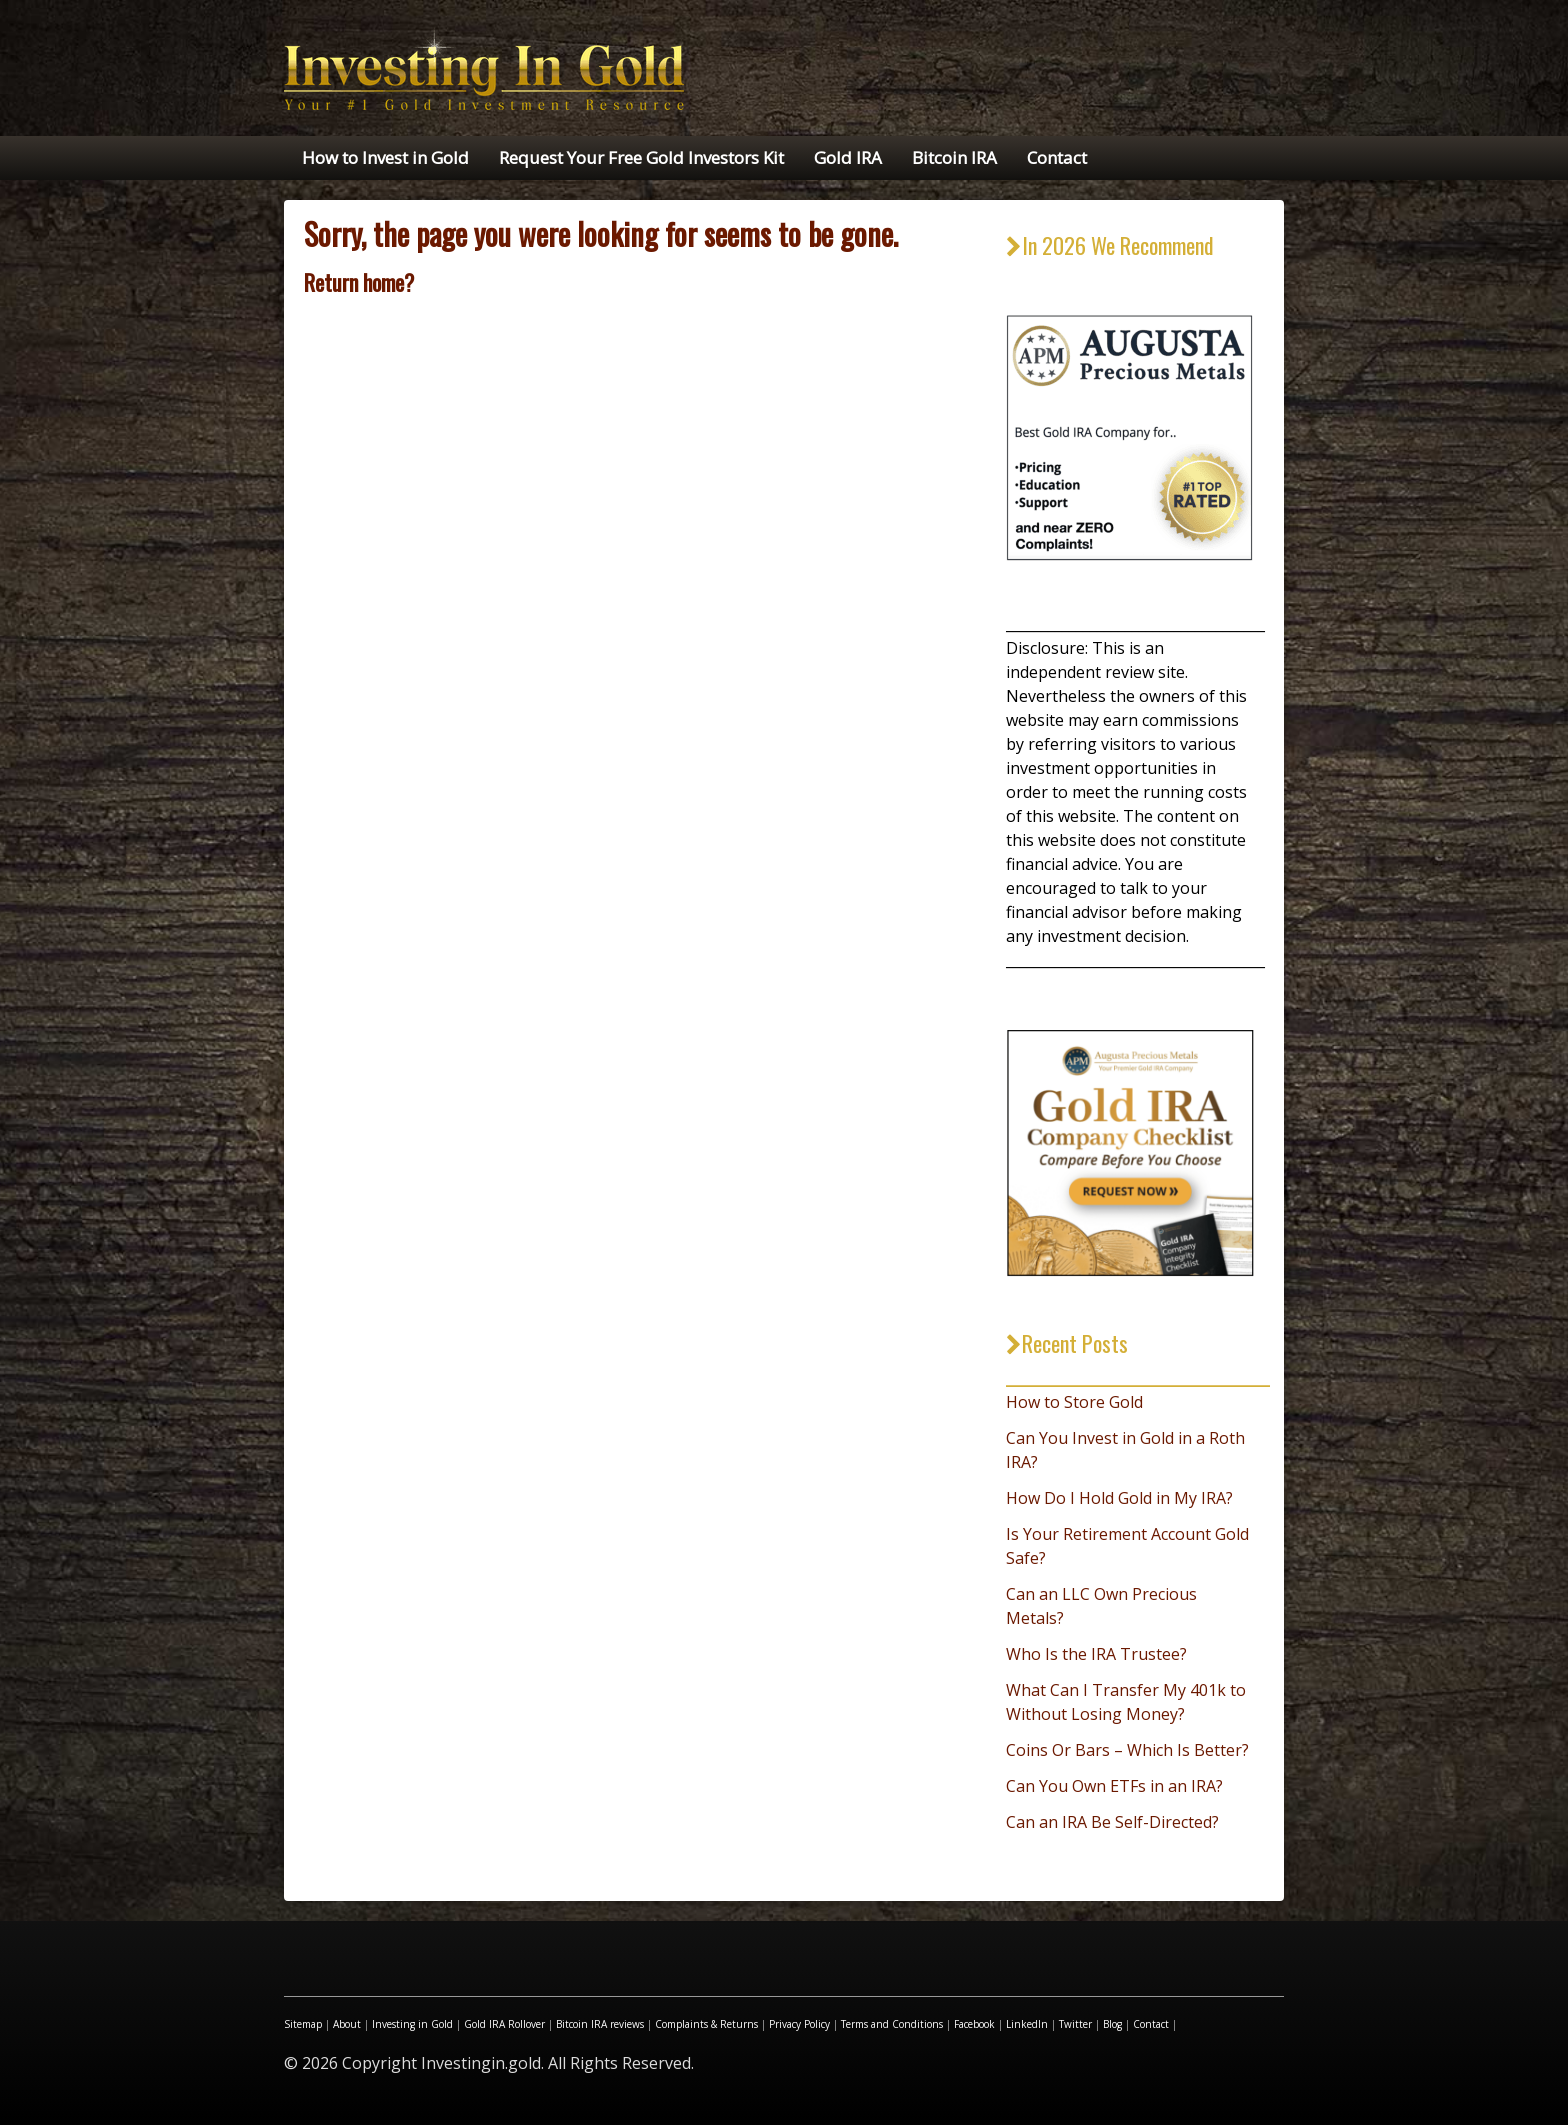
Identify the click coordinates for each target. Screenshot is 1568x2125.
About (347, 2024)
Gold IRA (848, 157)
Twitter (1075, 2024)
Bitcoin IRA (954, 157)
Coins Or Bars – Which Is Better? (1127, 1750)
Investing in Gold (412, 2024)
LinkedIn (1027, 2024)
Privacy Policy (799, 2024)
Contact (1057, 157)
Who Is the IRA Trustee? (1096, 1654)
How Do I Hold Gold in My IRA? (1119, 1498)
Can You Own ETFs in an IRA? (1114, 1786)
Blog (1112, 2024)
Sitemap (303, 2024)
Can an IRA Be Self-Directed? (1112, 1822)
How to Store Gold (1074, 1402)
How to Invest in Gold (385, 157)
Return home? (359, 282)
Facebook (974, 2024)
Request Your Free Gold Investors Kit (641, 157)
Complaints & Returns (706, 2024)
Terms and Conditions (892, 2024)
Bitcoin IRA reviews (600, 2024)
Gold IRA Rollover (504, 2024)
